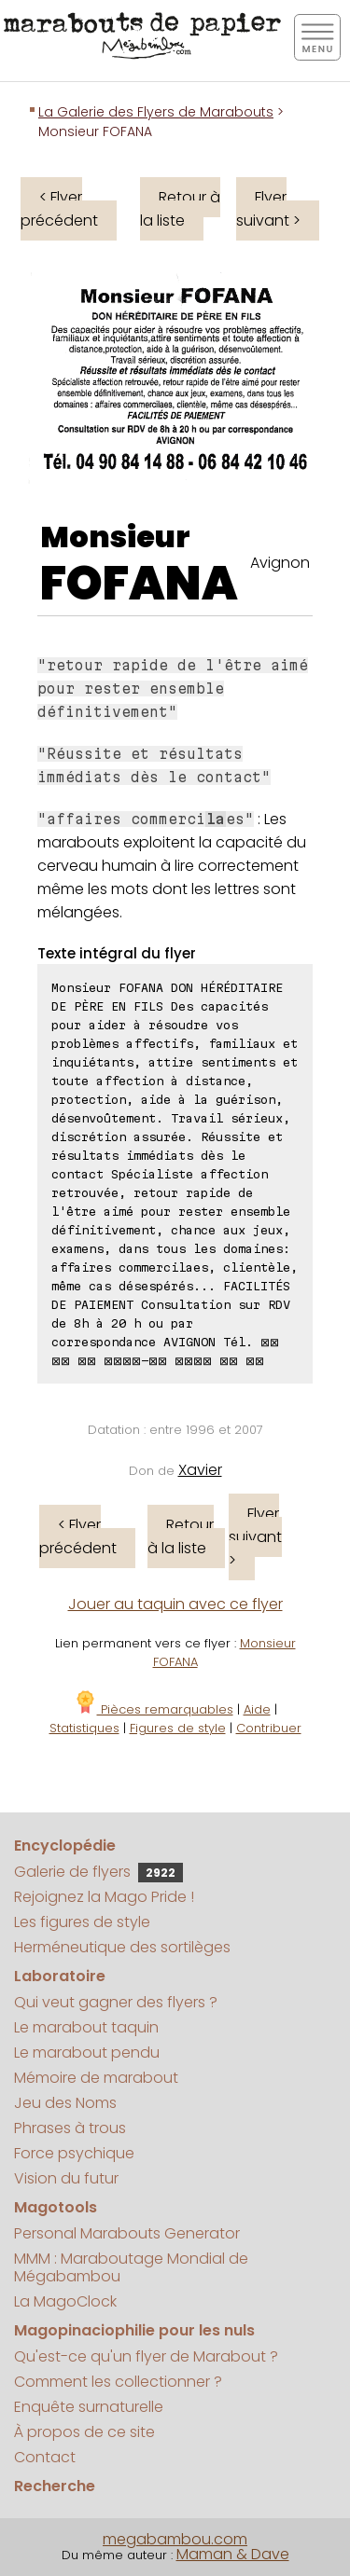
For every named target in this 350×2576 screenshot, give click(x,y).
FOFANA (139, 583)
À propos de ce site (84, 2432)
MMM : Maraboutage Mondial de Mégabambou (131, 2267)
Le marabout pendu (87, 2052)
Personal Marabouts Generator (127, 2233)
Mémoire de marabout (96, 2077)
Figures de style (178, 1728)
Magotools (55, 2207)
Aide (257, 1709)
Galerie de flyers (98, 1871)
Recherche (54, 2486)
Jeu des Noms (65, 2103)
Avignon (280, 562)
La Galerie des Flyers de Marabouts (155, 112)
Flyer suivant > (268, 208)
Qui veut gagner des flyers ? (115, 2002)
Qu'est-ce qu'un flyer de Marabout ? (146, 2356)
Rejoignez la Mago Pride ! (104, 1897)
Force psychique (74, 2153)
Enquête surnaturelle (88, 2407)
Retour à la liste (180, 208)
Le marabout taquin (86, 2027)
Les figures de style (82, 1922)
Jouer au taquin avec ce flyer (175, 1604)
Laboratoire (59, 1976)
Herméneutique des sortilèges (122, 1947)
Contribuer (268, 1728)
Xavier (200, 1470)
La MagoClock (65, 2301)
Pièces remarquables (153, 1709)
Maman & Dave (232, 2554)
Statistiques (84, 1728)
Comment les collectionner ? (118, 2381)
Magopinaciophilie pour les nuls (134, 2330)
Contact (45, 2457)
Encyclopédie (65, 1845)
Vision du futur (66, 2178)
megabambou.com (175, 2539)
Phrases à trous (70, 2128)
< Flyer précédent (59, 208)
